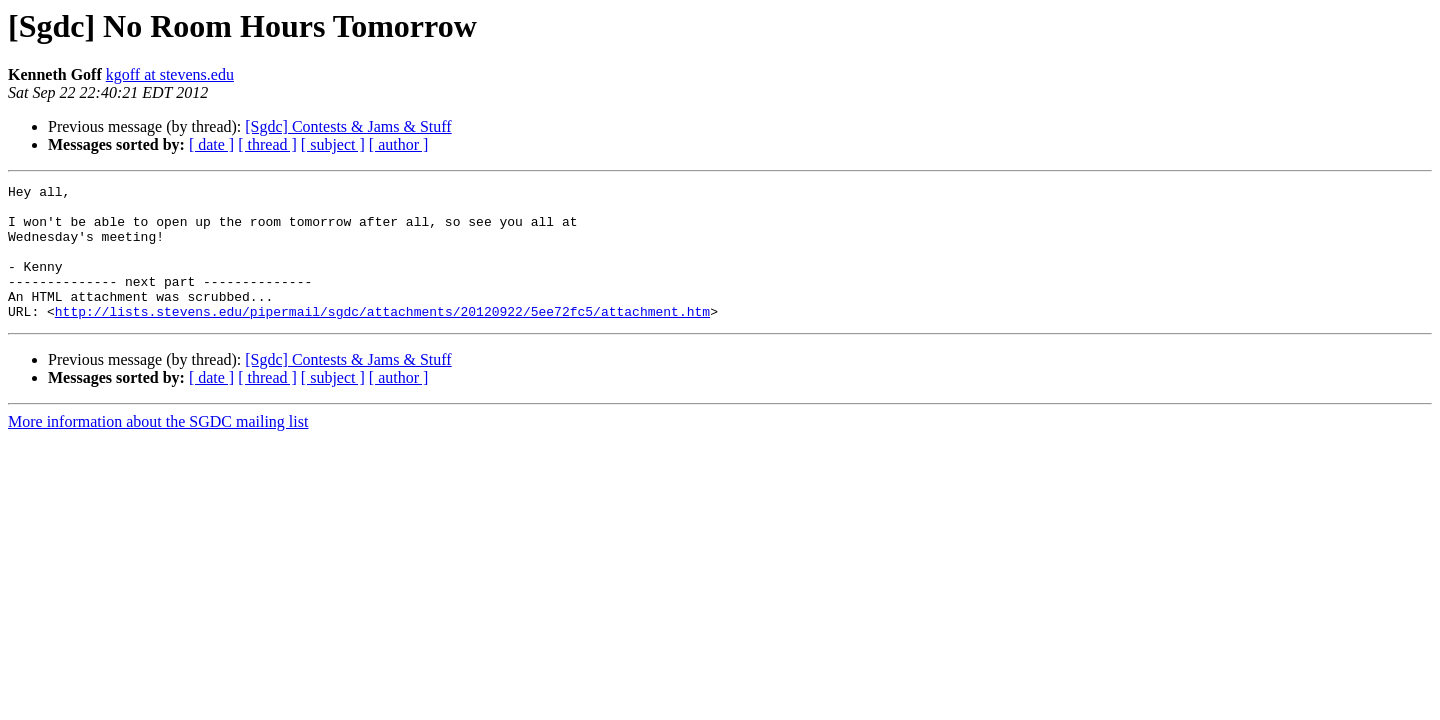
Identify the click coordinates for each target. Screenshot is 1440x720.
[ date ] (211, 144)
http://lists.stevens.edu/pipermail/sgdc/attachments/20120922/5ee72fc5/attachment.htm (382, 338)
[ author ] (399, 144)
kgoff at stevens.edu (170, 74)
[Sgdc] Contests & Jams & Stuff (348, 126)
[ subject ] (333, 144)
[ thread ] (267, 144)
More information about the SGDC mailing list (158, 448)
